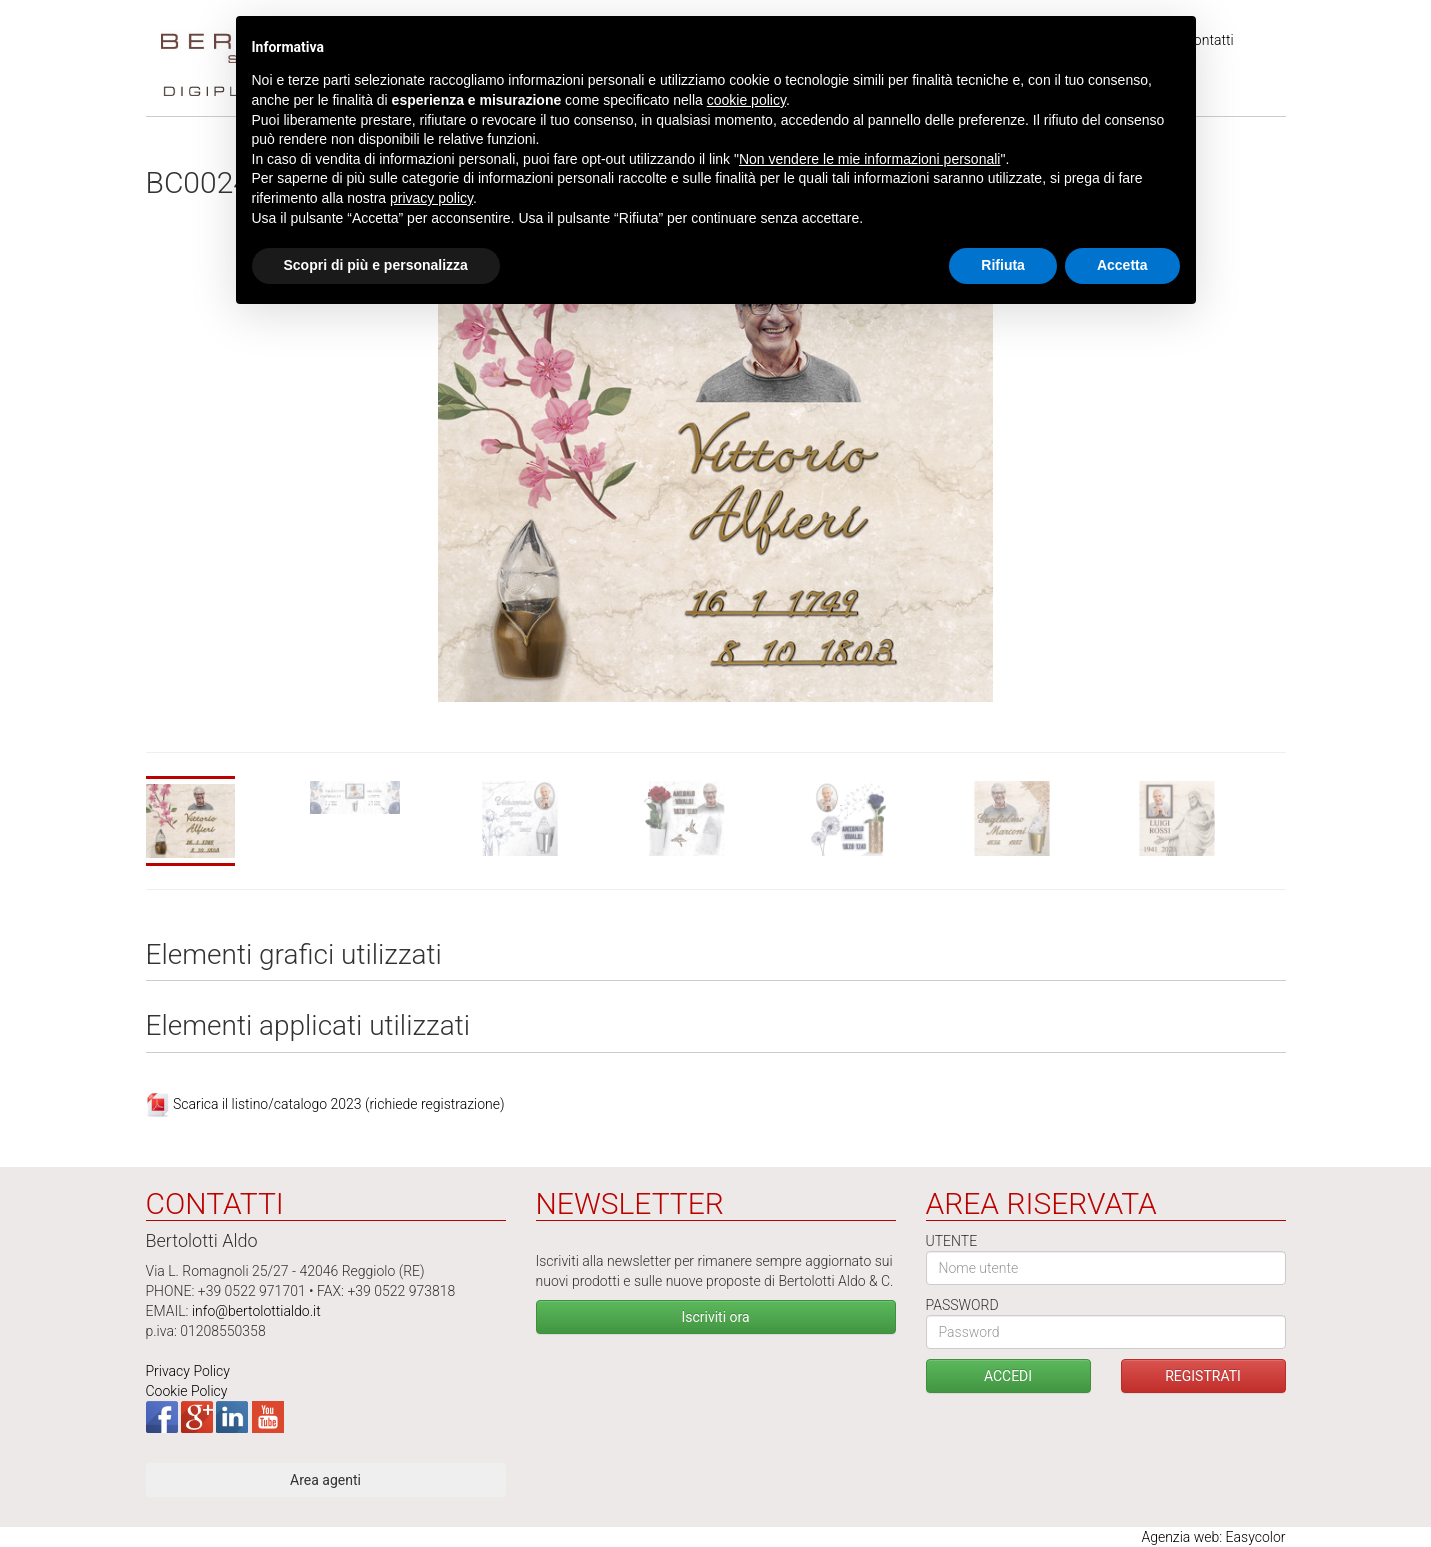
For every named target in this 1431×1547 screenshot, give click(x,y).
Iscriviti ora (715, 1317)
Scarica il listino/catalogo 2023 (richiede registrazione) (339, 1104)
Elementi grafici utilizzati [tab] (294, 955)
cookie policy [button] (746, 100)
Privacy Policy (188, 1371)
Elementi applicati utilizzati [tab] (308, 1026)
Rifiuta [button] (1003, 265)
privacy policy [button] (431, 198)
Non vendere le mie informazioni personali (869, 159)
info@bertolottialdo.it (256, 1311)
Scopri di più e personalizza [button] (376, 265)
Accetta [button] (1122, 265)
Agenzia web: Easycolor (1213, 1537)
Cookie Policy (187, 1391)
